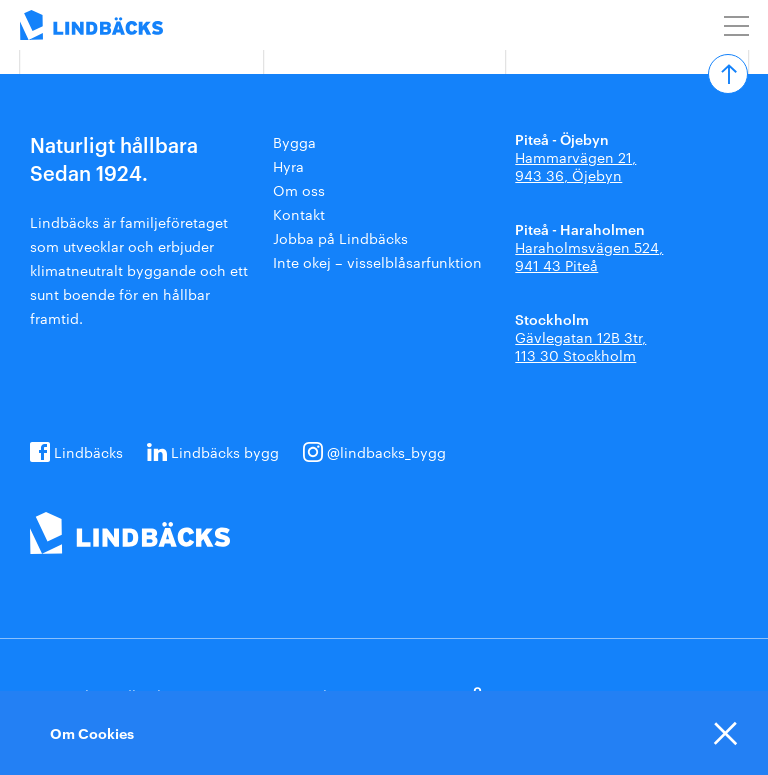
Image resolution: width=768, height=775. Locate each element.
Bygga (294, 142)
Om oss (299, 190)
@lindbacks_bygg (386, 452)
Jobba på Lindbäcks (340, 238)
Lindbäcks (88, 452)
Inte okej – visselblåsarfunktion (377, 262)
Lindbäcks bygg (225, 452)
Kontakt (299, 214)
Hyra (288, 166)
